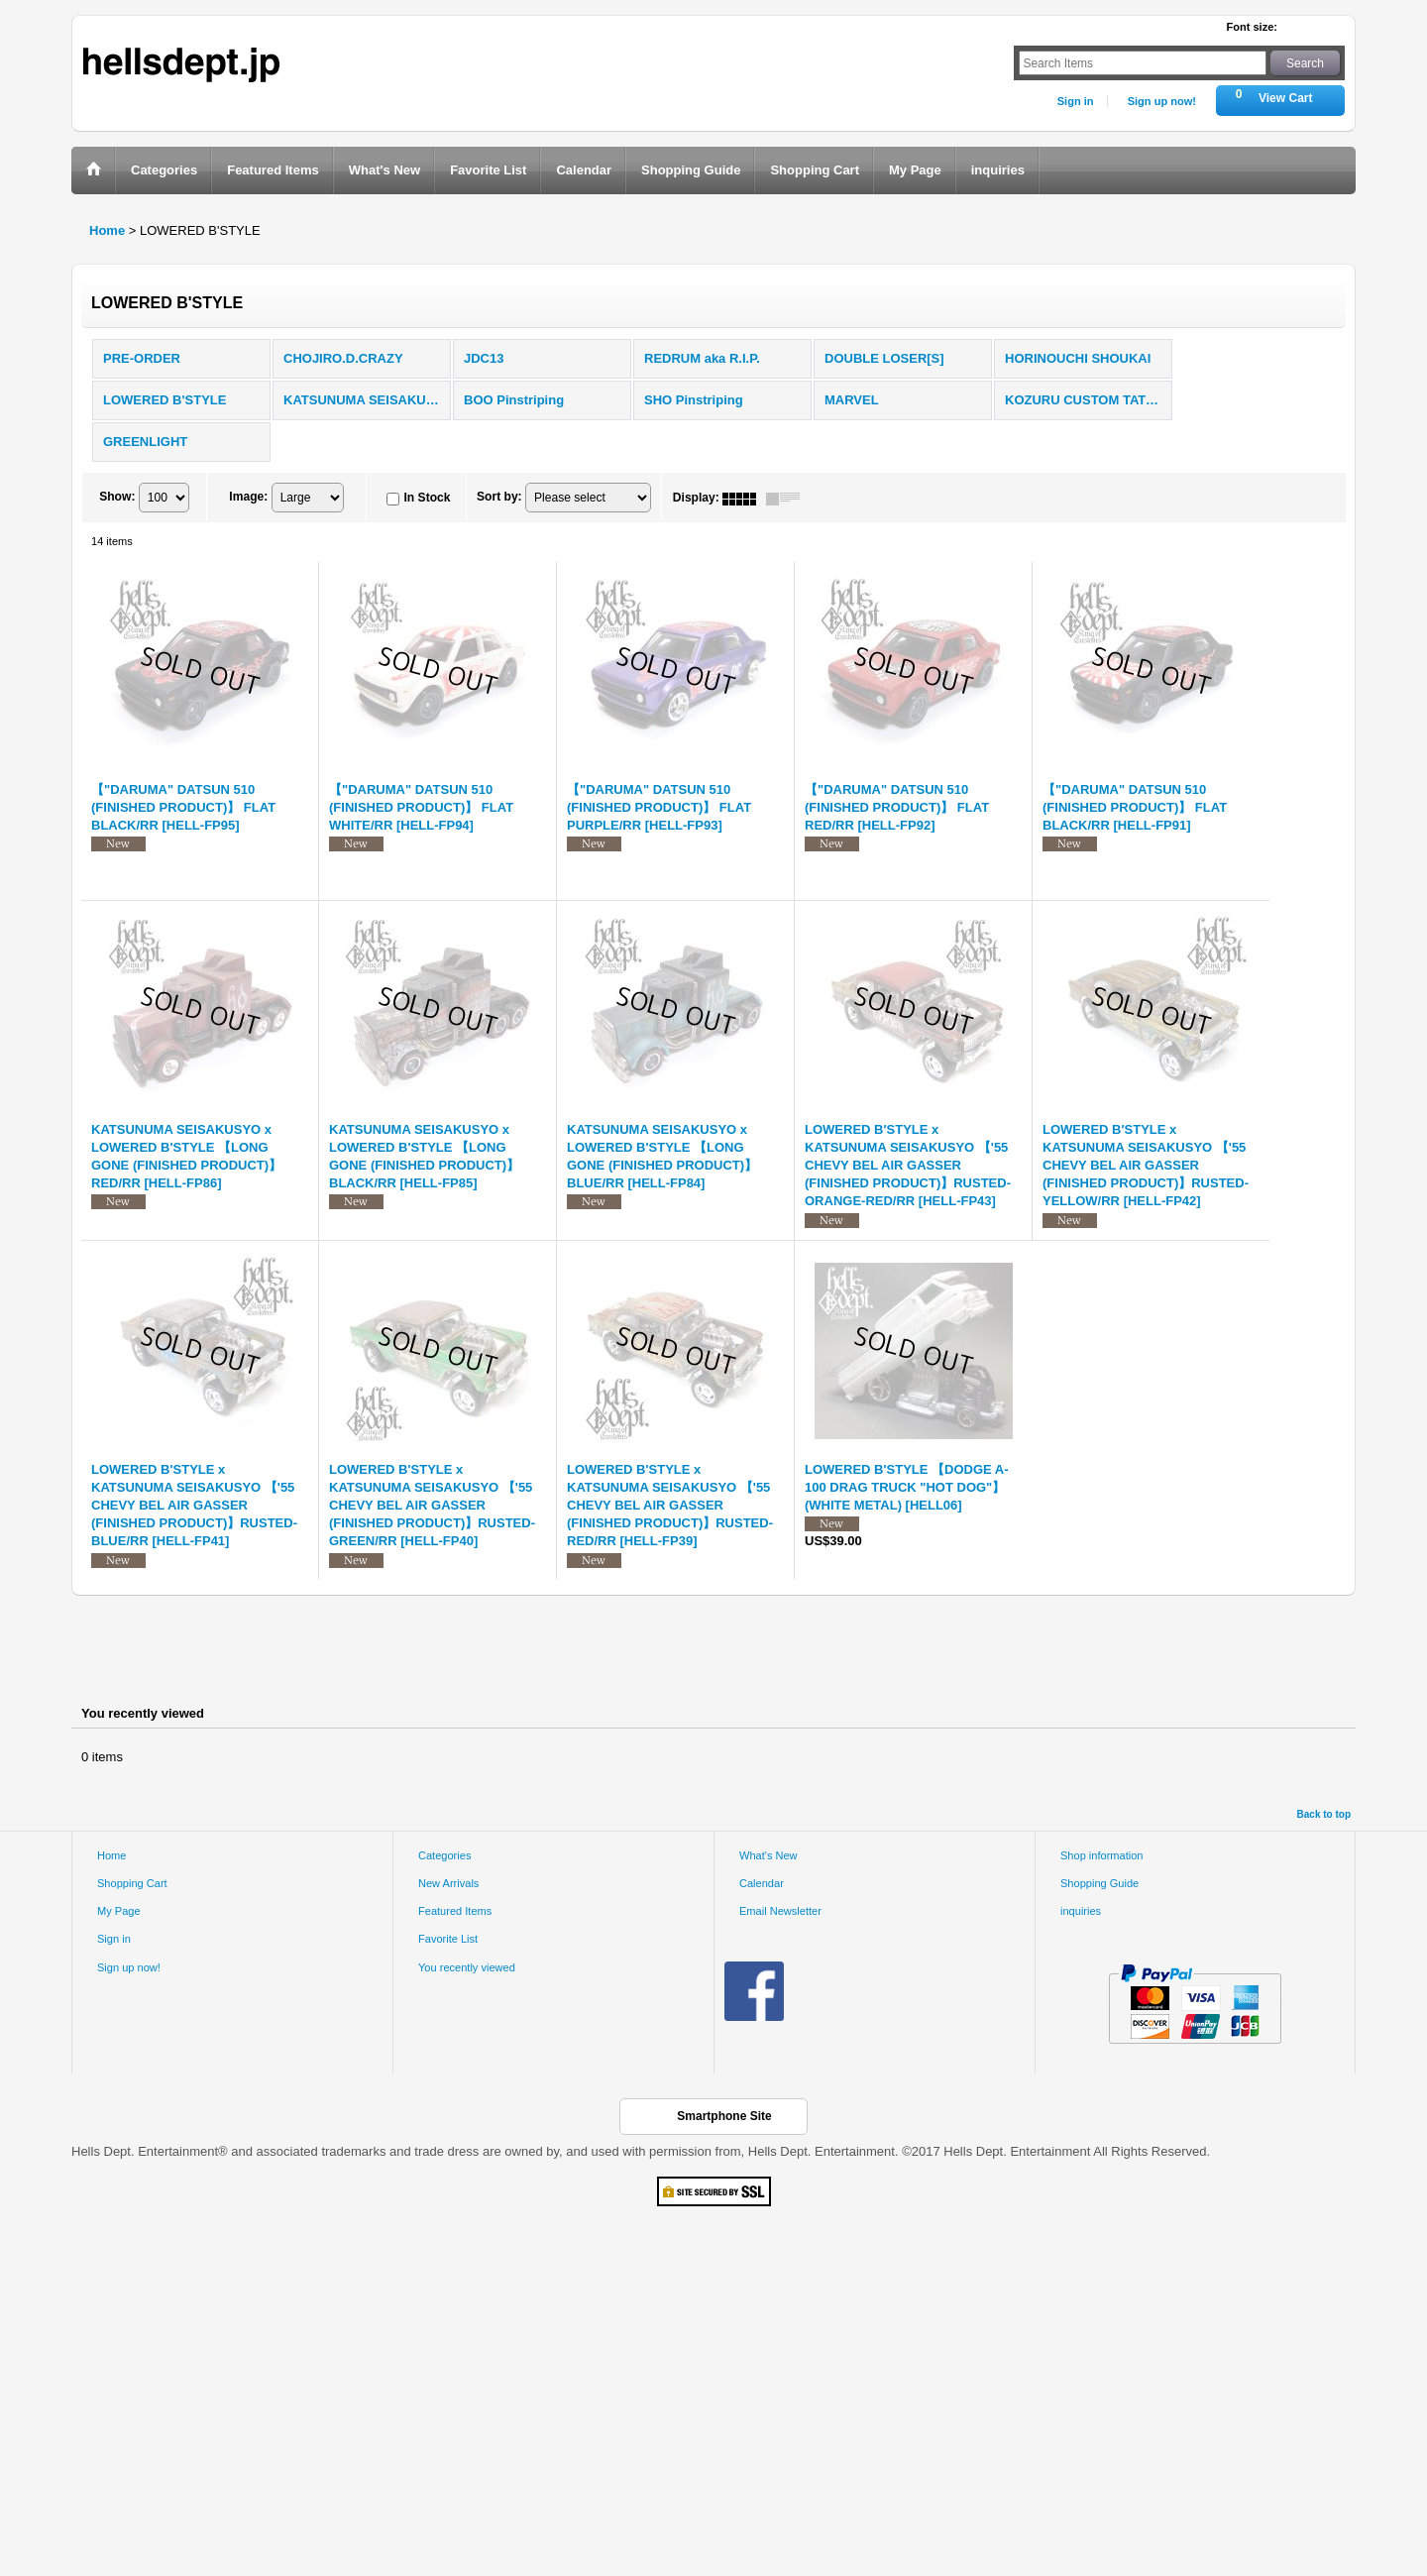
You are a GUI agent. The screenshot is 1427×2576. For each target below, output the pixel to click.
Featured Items (455, 1911)
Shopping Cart (132, 1883)
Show (117, 497)
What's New (768, 1855)
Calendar (761, 1883)
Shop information (1102, 1855)
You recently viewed (466, 1967)
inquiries (1080, 1911)
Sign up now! (1162, 101)
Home (111, 1855)
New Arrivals (448, 1883)
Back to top (1324, 1814)
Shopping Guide (1099, 1883)
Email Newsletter (780, 1911)
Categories (444, 1855)
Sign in (1075, 101)
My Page (119, 1911)
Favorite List (448, 1939)
